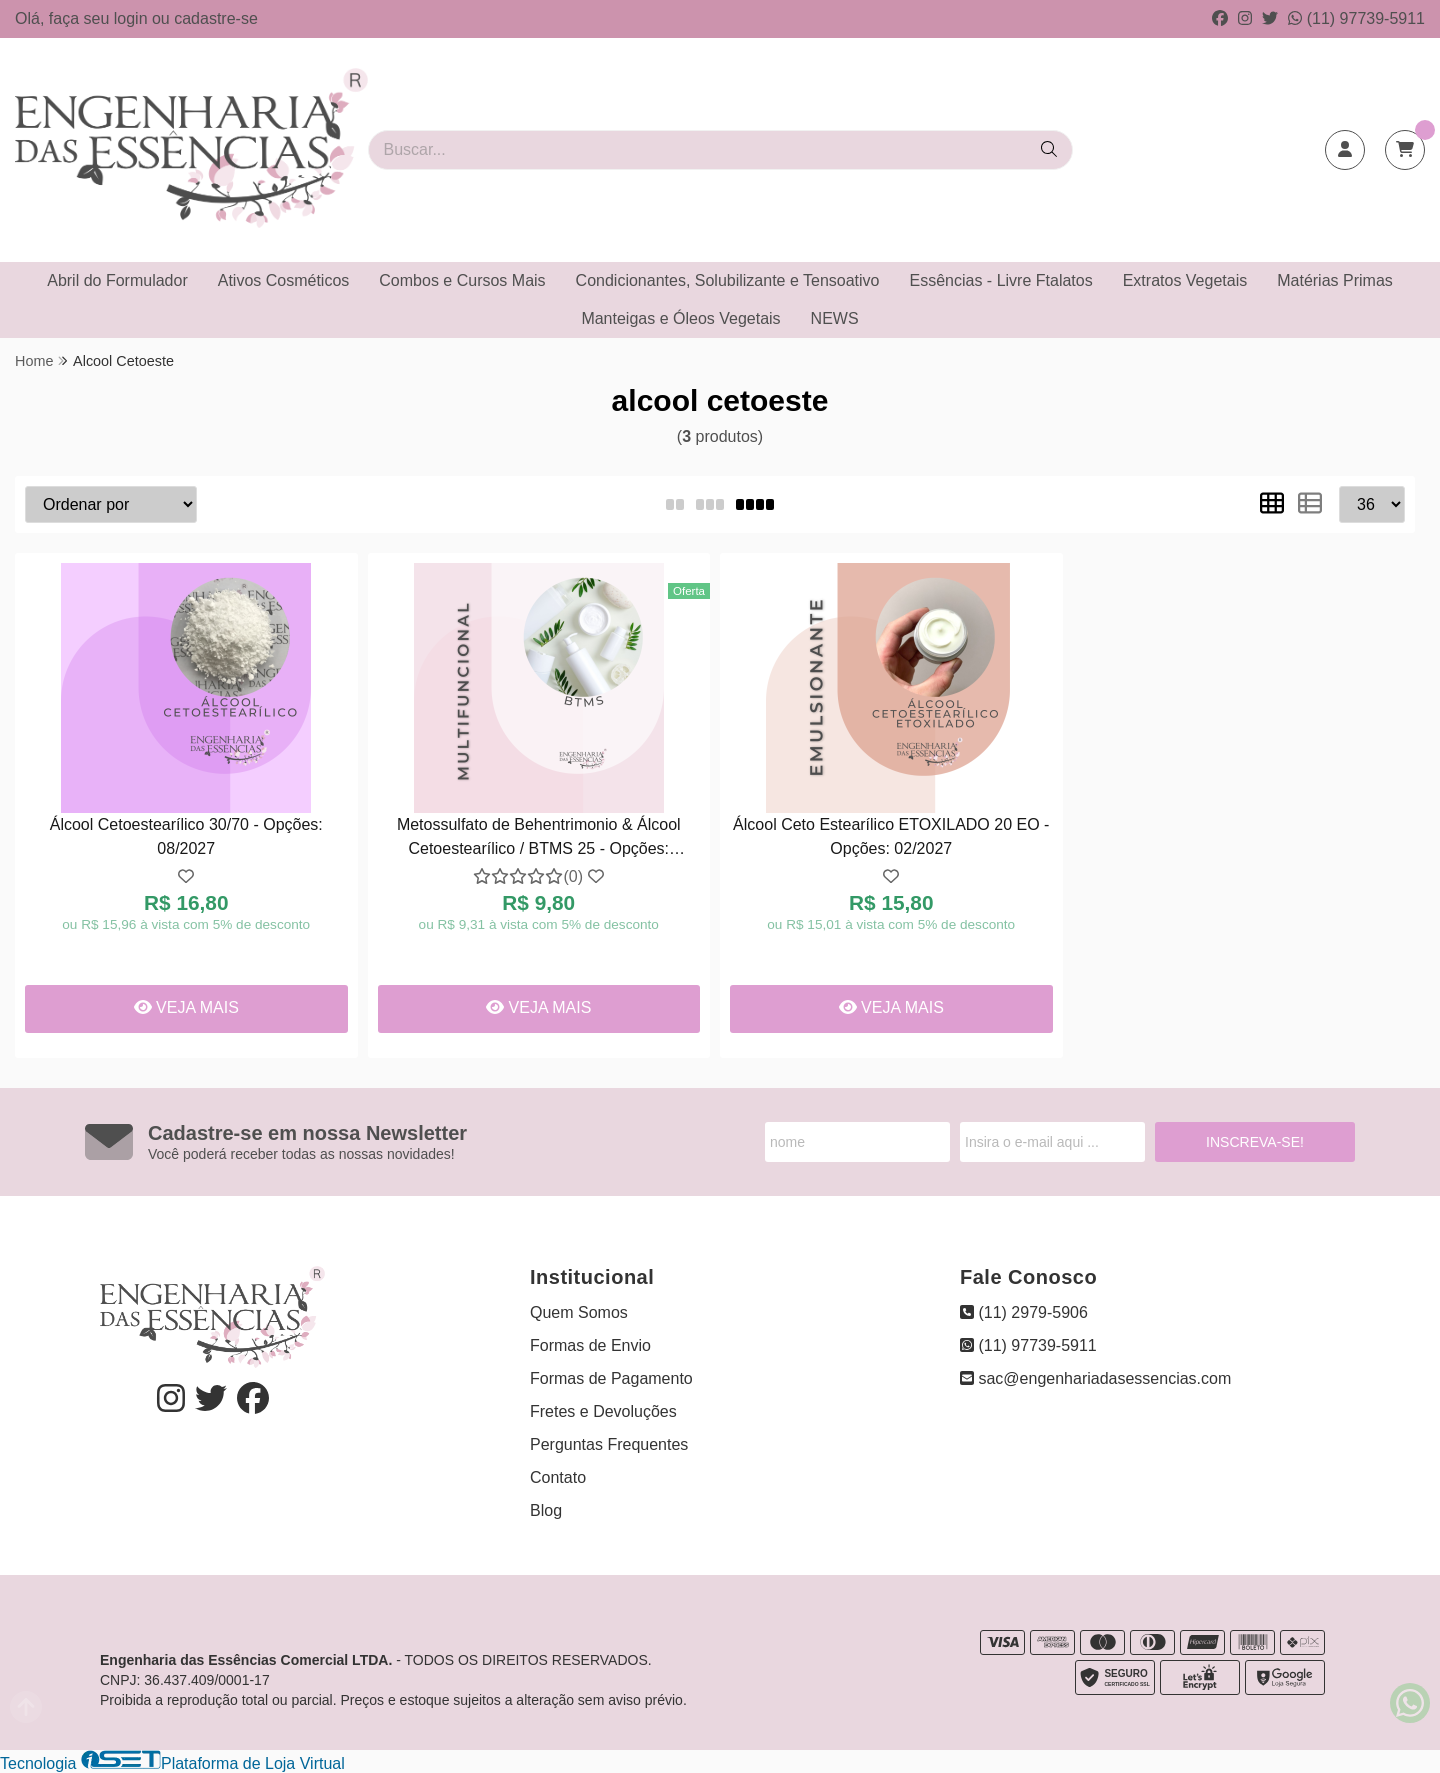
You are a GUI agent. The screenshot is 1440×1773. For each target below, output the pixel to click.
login (133, 18)
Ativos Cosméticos (284, 280)
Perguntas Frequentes (609, 1444)
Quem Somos (579, 1312)
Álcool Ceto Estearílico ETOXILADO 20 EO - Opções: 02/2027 (891, 836)
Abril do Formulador (117, 280)
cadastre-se (216, 18)
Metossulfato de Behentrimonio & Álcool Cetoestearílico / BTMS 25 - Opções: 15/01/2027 (539, 839)
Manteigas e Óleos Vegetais (680, 318)
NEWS (835, 318)
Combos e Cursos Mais (462, 280)
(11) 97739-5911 (1356, 18)
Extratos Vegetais (1185, 280)
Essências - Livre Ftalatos (1001, 280)
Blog (546, 1510)
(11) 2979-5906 (1024, 1312)
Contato (558, 1477)
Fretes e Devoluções (603, 1411)
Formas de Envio (590, 1345)
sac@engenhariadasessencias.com (1095, 1378)
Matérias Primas (1335, 280)
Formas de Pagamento (611, 1378)
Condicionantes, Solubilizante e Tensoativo (728, 280)
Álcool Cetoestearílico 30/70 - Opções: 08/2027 (186, 836)
